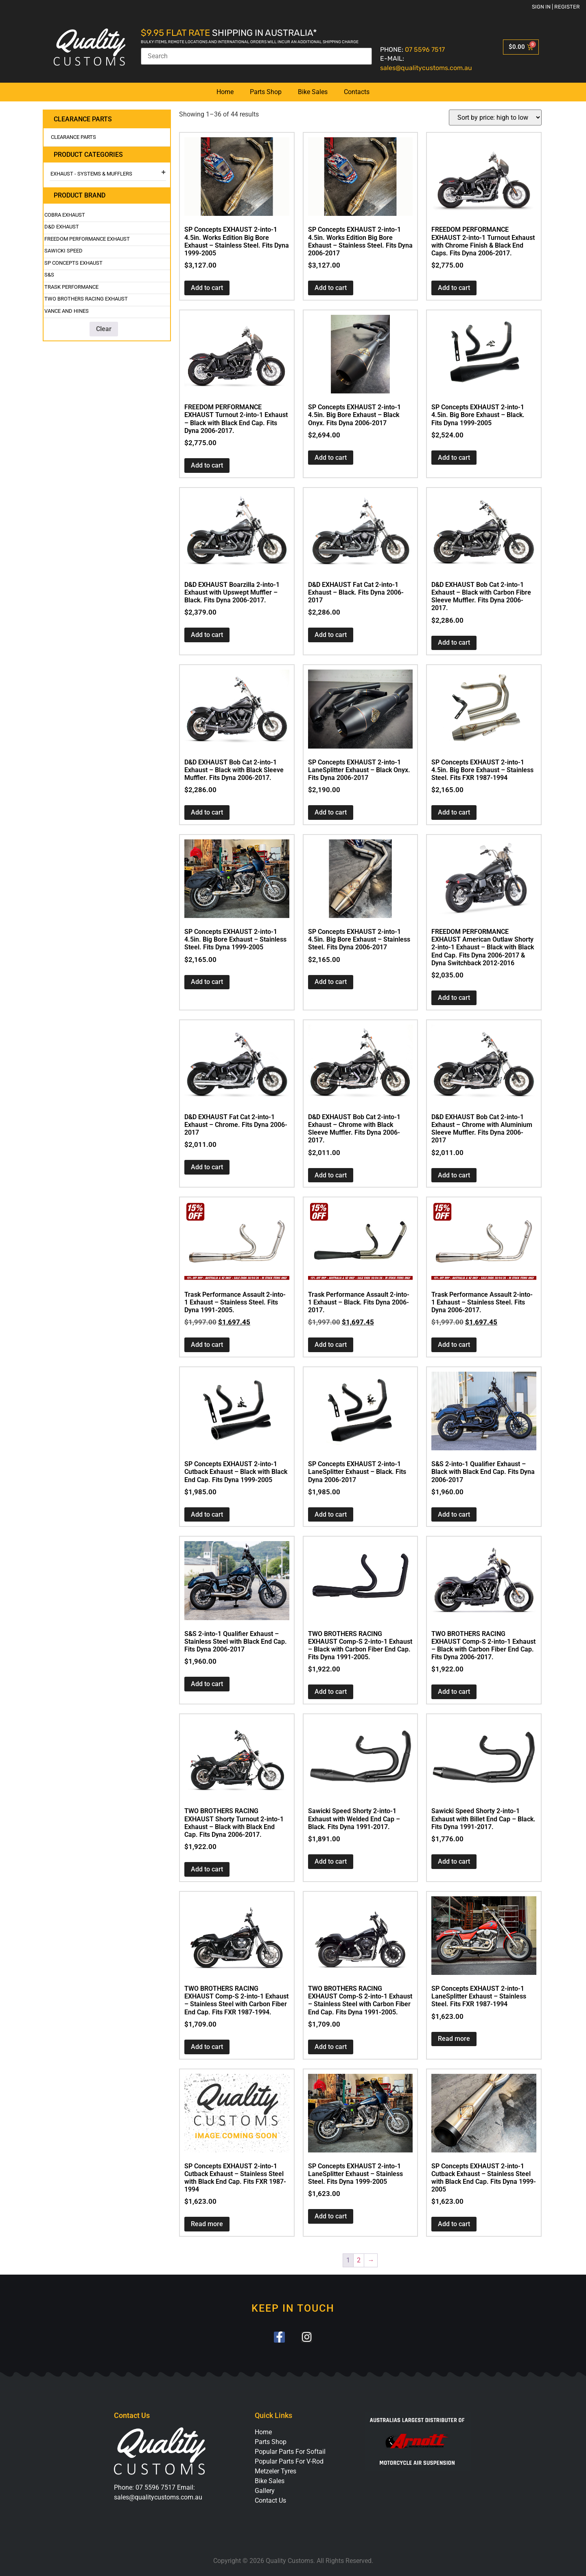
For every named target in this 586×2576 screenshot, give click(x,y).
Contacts (357, 92)
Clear (104, 329)
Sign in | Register (556, 7)
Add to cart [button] (207, 288)
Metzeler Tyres (275, 2471)
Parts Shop (266, 92)
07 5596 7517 (425, 49)
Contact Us (270, 2500)
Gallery (265, 2491)
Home (225, 92)
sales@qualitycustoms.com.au (426, 68)
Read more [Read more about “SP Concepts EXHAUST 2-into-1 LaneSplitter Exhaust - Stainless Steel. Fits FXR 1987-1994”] (454, 2038)
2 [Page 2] (359, 2260)
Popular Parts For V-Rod (289, 2461)
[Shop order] (495, 117)
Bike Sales (313, 92)
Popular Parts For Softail (290, 2451)
